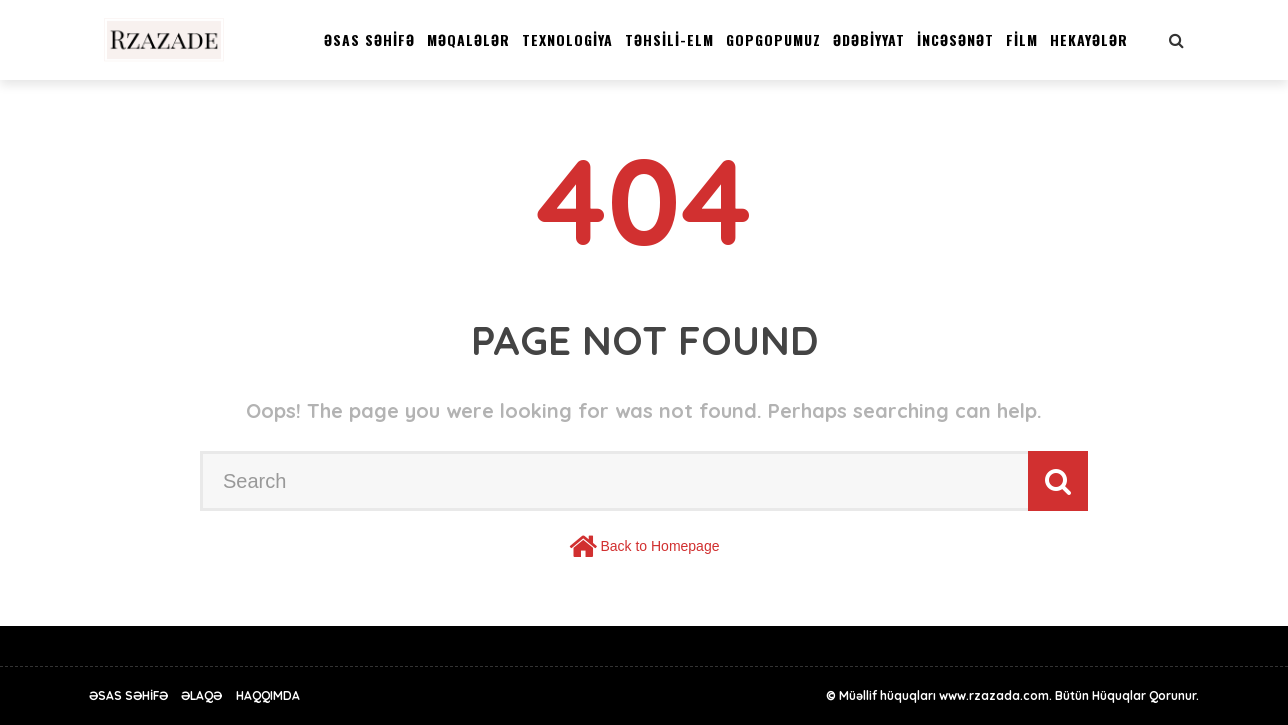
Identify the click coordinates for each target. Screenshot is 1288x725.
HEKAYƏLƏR (1089, 39)
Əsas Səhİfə (369, 39)
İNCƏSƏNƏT (955, 39)
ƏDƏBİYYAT (869, 39)
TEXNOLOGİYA (567, 39)
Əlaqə (201, 695)
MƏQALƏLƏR (468, 39)
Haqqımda (268, 695)
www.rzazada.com (994, 695)
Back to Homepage (659, 546)
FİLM (1022, 39)
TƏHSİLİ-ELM (669, 39)
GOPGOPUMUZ (773, 39)
